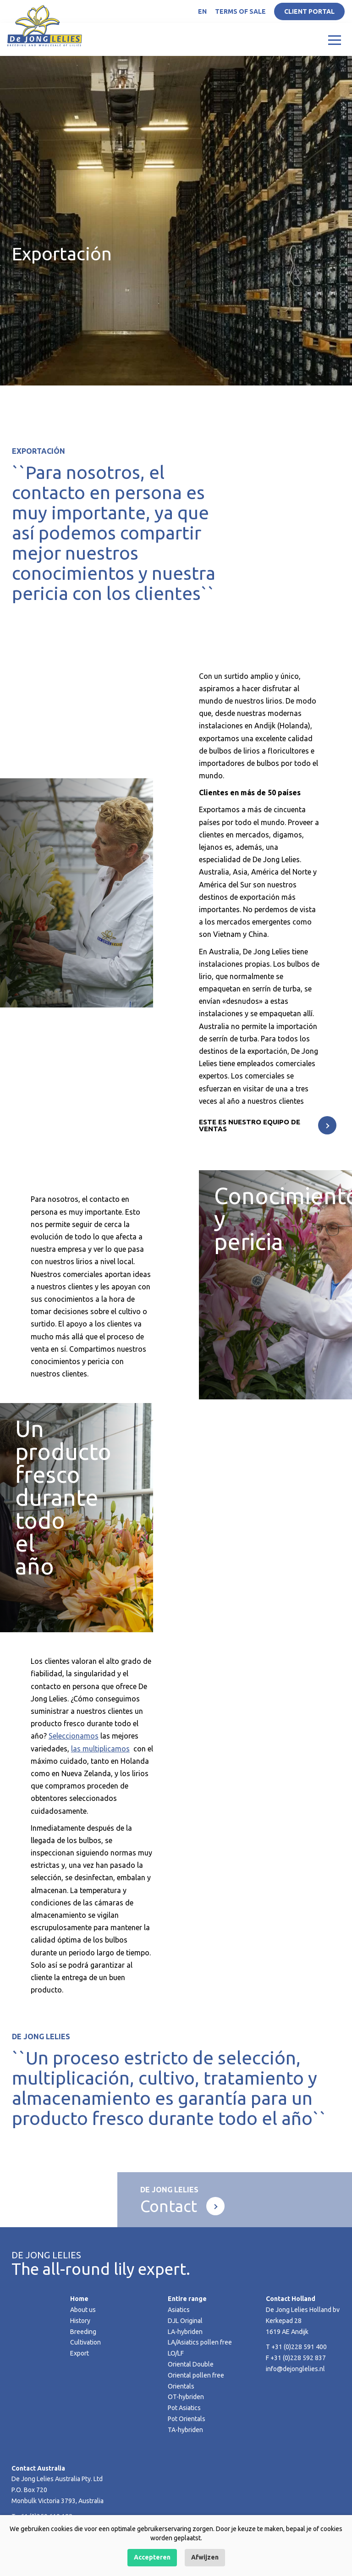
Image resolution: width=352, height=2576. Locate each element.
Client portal (309, 11)
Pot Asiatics (184, 2407)
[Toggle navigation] (334, 39)
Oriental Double (191, 2364)
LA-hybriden (185, 2331)
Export (79, 2353)
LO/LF (176, 2353)
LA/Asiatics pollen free (200, 2342)
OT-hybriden (186, 2396)
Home (79, 2298)
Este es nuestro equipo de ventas (249, 1125)
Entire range (187, 2298)
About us (83, 2309)
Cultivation (85, 2342)
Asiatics (179, 2309)
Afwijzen (205, 2557)
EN (202, 11)
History (80, 2320)
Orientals (181, 2386)
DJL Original (185, 2320)
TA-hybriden (185, 2429)
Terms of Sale (240, 11)
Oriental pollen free (196, 2375)
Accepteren (152, 2557)
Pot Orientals (186, 2418)
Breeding (83, 2331)
